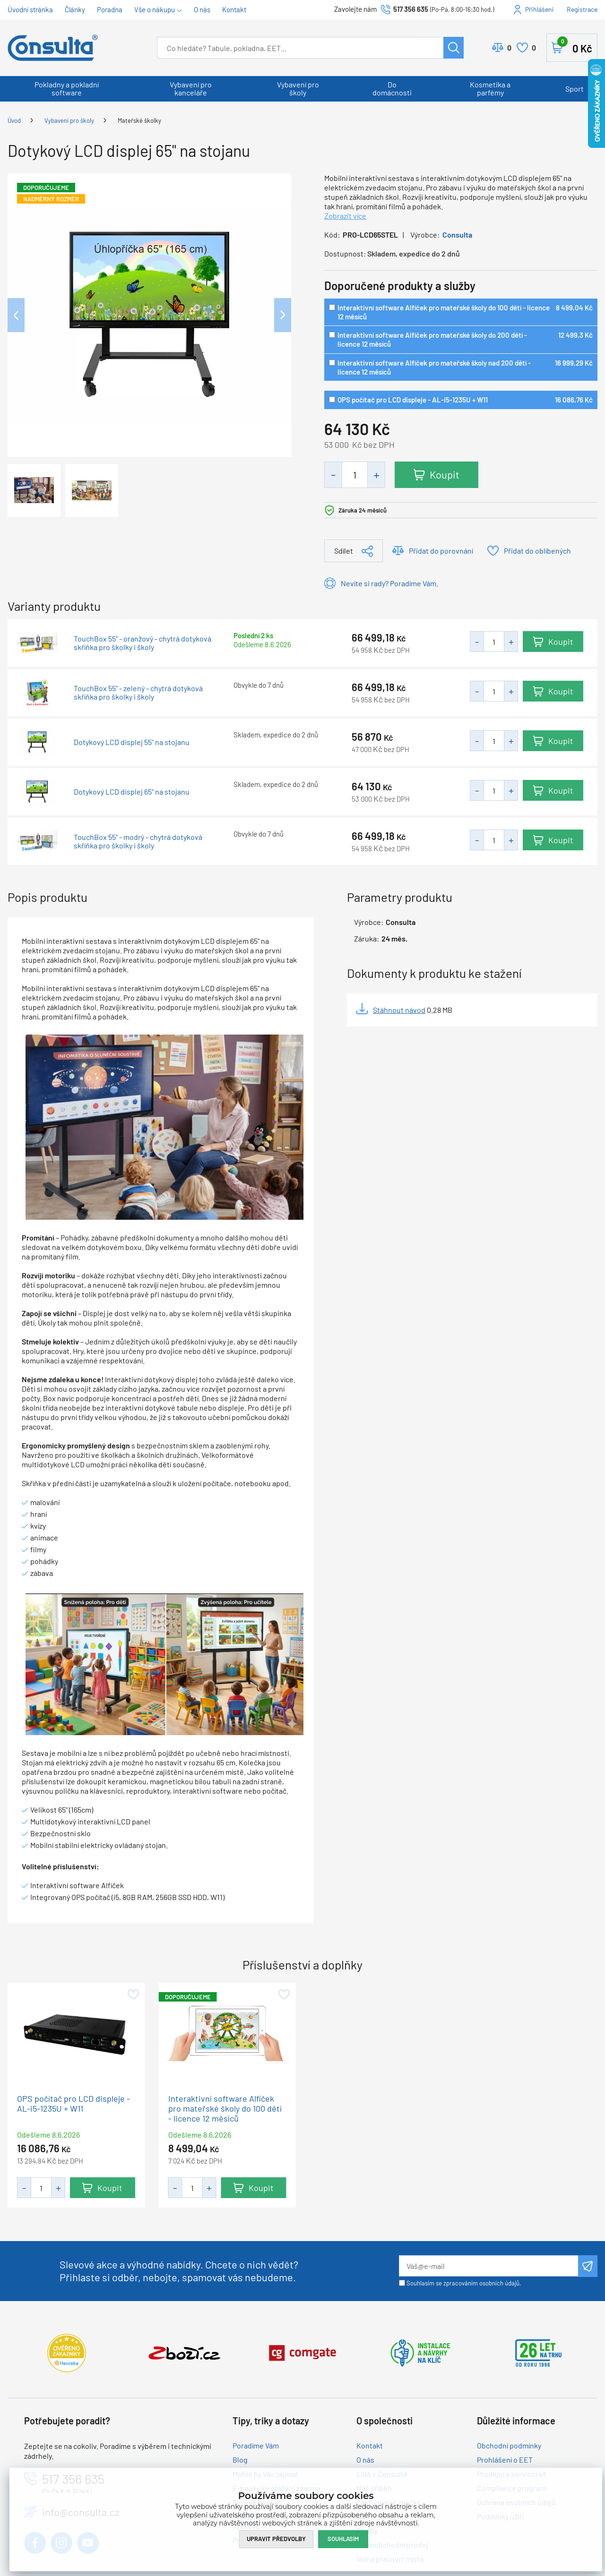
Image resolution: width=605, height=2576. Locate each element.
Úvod (14, 120)
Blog (240, 2459)
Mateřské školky (139, 120)
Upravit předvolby (276, 2538)
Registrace (582, 9)
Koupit (444, 474)
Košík (574, 45)
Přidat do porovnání (441, 550)
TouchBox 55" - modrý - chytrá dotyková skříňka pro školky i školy (138, 841)
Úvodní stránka (30, 9)
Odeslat (587, 2266)
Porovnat (509, 47)
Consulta (457, 234)
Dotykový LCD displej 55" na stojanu (132, 742)
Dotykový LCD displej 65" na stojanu (132, 791)
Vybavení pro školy (298, 88)
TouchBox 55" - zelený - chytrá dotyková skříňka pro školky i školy (138, 692)
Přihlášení (539, 9)
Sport (574, 88)
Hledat (453, 48)
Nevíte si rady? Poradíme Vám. (389, 583)
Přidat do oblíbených (537, 550)
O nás (202, 9)
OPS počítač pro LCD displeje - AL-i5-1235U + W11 (412, 399)
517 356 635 (410, 9)
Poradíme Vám (256, 2445)
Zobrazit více (345, 215)
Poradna (109, 9)
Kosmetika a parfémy (490, 88)
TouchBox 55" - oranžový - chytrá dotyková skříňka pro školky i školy (142, 642)
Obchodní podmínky (509, 2445)
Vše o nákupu (154, 9)
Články (75, 9)
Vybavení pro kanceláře (191, 88)
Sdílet (343, 550)
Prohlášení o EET (505, 2459)
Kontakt (234, 9)
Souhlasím (343, 2538)
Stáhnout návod (399, 1009)
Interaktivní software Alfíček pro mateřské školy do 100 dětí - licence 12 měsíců (225, 2108)
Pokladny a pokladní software (67, 88)
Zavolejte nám (356, 9)
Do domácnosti (392, 88)
